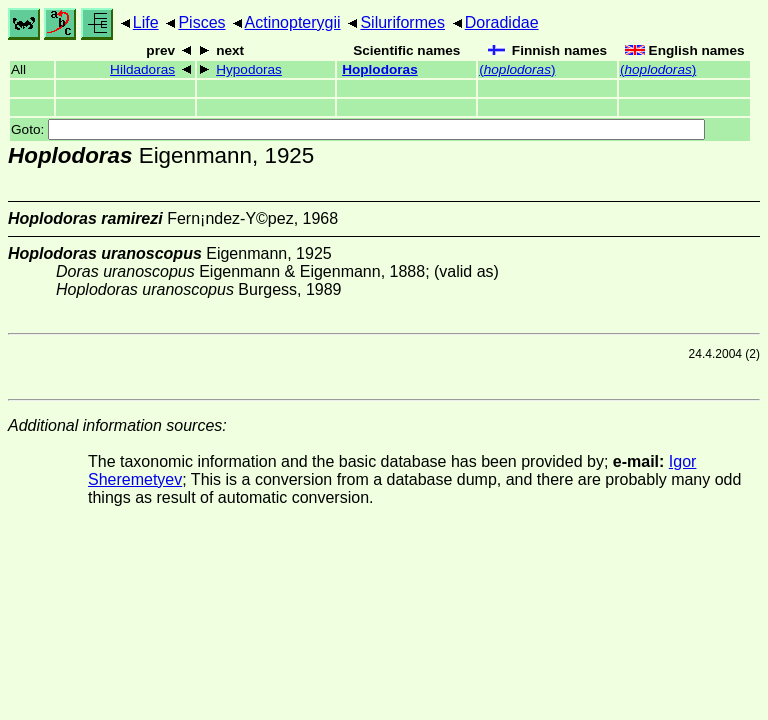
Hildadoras (142, 69)
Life (146, 22)
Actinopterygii (293, 22)
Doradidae (502, 22)
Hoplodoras (380, 69)
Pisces (201, 22)
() (517, 69)
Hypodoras (249, 69)
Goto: (358, 129)
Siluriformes (402, 22)
